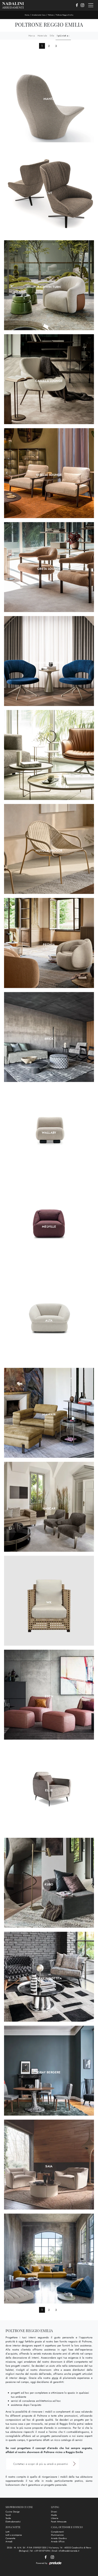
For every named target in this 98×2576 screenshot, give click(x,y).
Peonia (49, 944)
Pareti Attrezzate (59, 2521)
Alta (49, 1320)
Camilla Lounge (49, 381)
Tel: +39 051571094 (40, 2550)
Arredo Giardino (59, 2538)
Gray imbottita (49, 1978)
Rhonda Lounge (49, 757)
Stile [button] (52, 35)
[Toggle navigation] (90, 5)
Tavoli (8, 2515)
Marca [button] (31, 35)
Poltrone (51, 15)
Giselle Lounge (49, 475)
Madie (54, 2515)
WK (49, 1602)
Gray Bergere (48, 2072)
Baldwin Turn (49, 287)
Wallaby (49, 1133)
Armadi (9, 2541)
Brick (49, 1039)
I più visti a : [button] (63, 35)
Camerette (10, 2538)
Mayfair (49, 1414)
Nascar (48, 1508)
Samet (49, 2260)
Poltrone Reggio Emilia (64, 15)
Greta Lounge (49, 569)
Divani (54, 2511)
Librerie (54, 2518)
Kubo (49, 1884)
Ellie (49, 1790)
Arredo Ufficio (58, 2541)
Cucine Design (13, 2511)
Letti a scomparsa (14, 2535)
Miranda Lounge (49, 663)
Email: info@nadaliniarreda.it (65, 2550)
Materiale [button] (42, 35)
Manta (49, 99)
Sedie (8, 2518)
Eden (49, 1696)
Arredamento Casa (38, 15)
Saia (49, 2166)
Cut (49, 193)
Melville (49, 1226)
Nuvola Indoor (49, 850)
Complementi (57, 2531)
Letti (7, 2531)
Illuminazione (57, 2535)
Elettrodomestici (13, 2521)
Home (27, 15)
